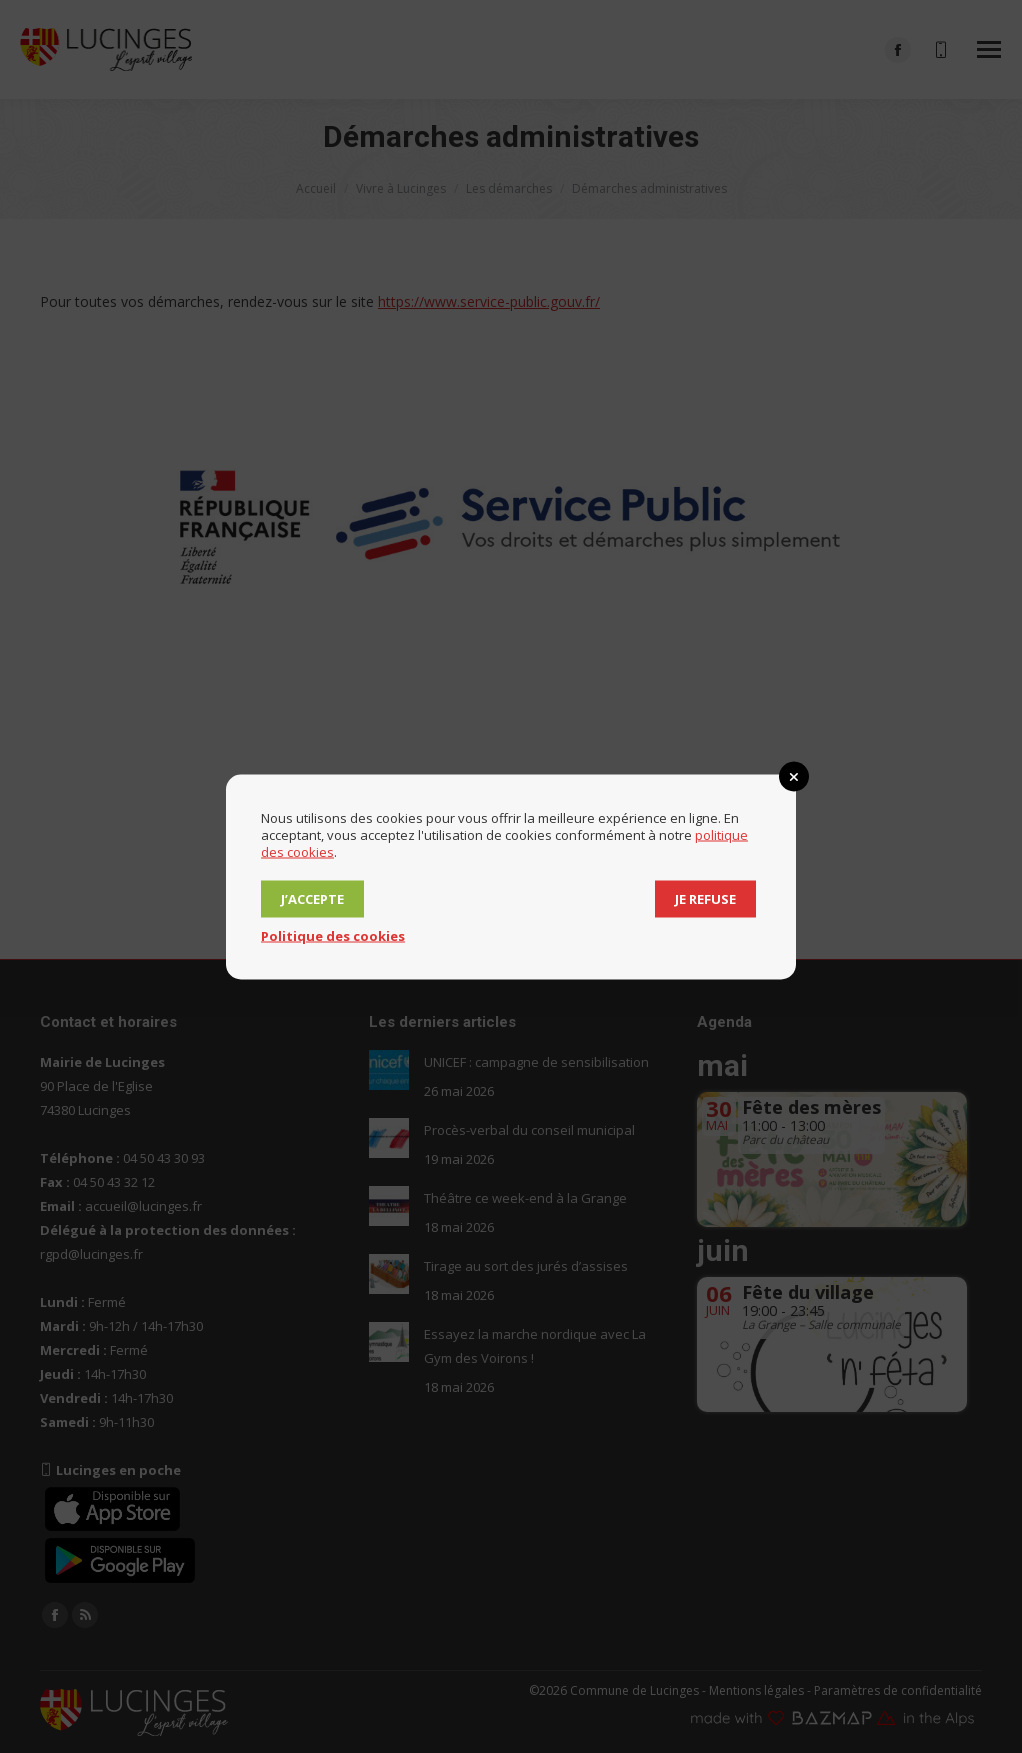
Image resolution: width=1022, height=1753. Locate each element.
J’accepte (312, 898)
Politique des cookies (333, 935)
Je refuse (705, 898)
